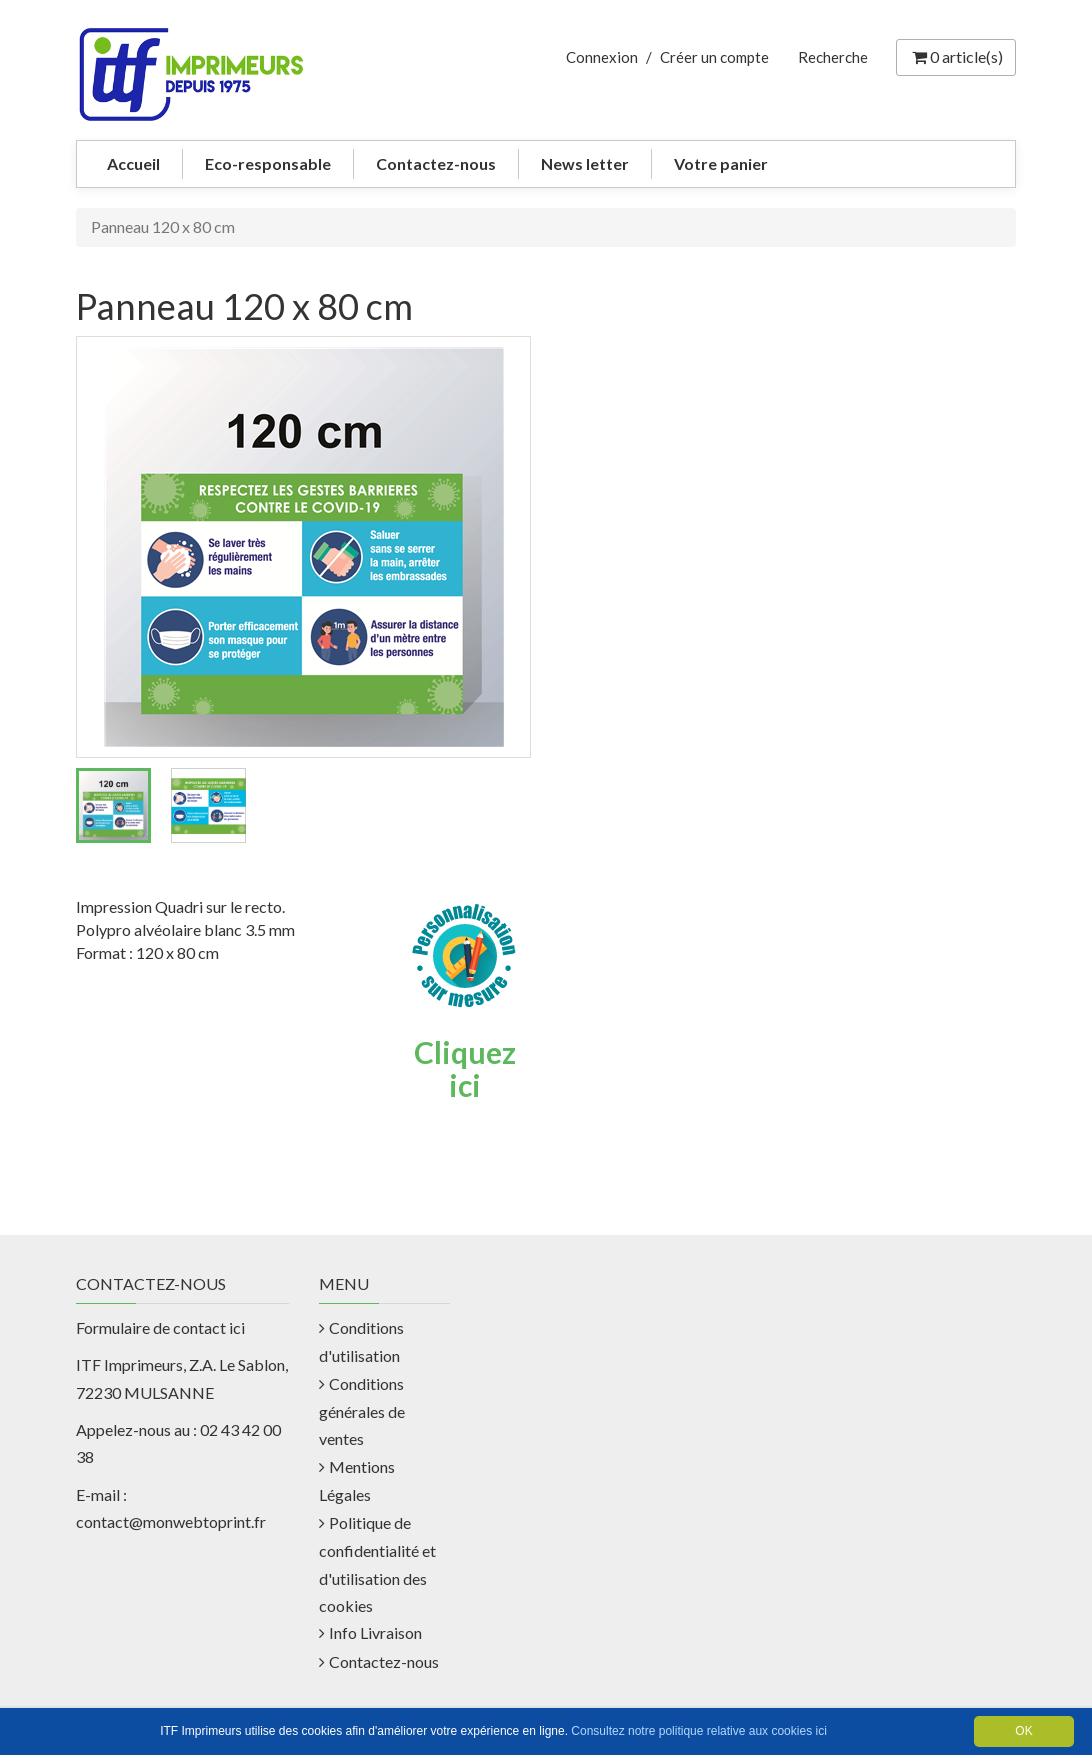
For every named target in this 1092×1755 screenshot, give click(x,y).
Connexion (602, 57)
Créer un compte (714, 57)
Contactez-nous (436, 163)
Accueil (133, 163)
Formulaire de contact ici (160, 1327)
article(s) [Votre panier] (956, 56)
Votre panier (721, 163)
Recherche (833, 57)
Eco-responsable (268, 163)
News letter (585, 163)
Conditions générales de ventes (362, 1411)
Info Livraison (375, 1632)
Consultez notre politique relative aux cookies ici (698, 1731)
